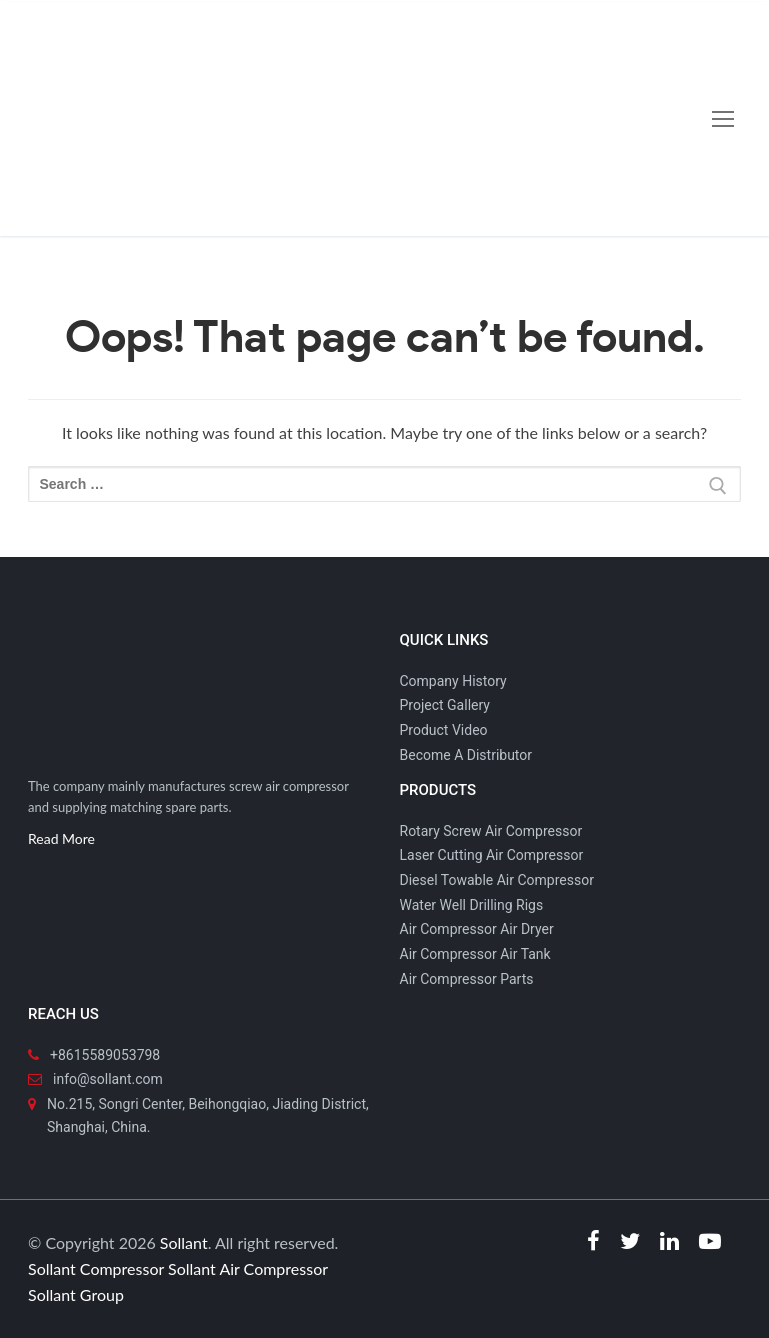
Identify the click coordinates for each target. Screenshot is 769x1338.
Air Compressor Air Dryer (477, 929)
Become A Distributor (466, 755)
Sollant (184, 1242)
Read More (61, 838)
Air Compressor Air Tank (475, 954)
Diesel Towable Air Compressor (497, 880)
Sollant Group (76, 1294)
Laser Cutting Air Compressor (492, 855)
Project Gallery (445, 705)
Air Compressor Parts (467, 979)
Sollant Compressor (96, 1268)
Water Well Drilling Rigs (472, 905)
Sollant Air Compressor (248, 1268)
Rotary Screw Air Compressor (491, 831)
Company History (453, 681)
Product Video (444, 730)
